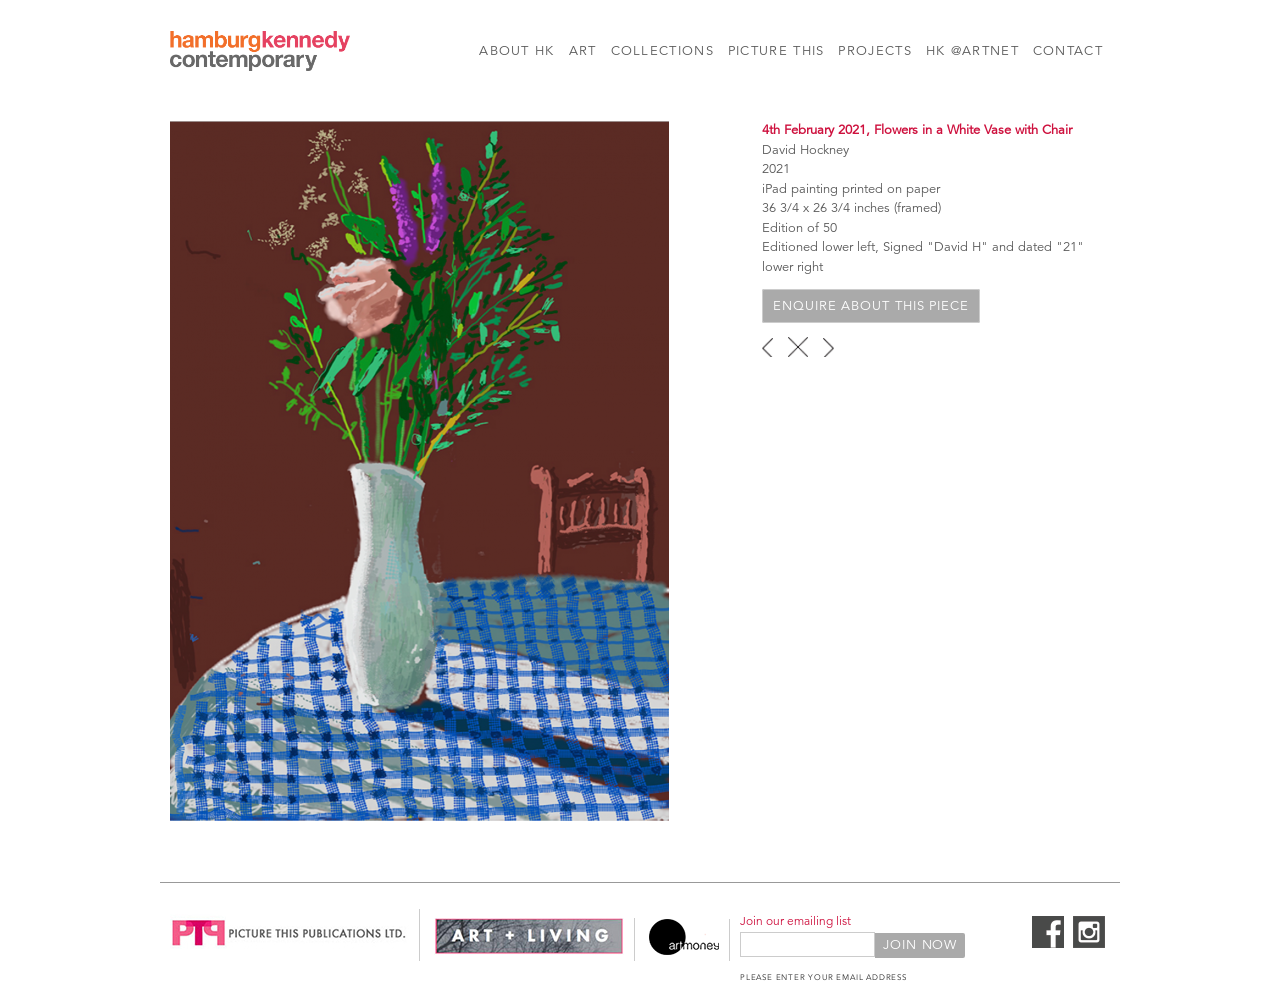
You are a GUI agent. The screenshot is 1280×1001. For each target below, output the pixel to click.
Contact (1068, 51)
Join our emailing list (795, 920)
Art (583, 51)
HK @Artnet (972, 51)
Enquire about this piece (871, 306)
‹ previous (767, 347)
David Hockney (805, 150)
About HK (516, 51)
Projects (874, 51)
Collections (662, 51)
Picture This (776, 51)
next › (828, 347)
